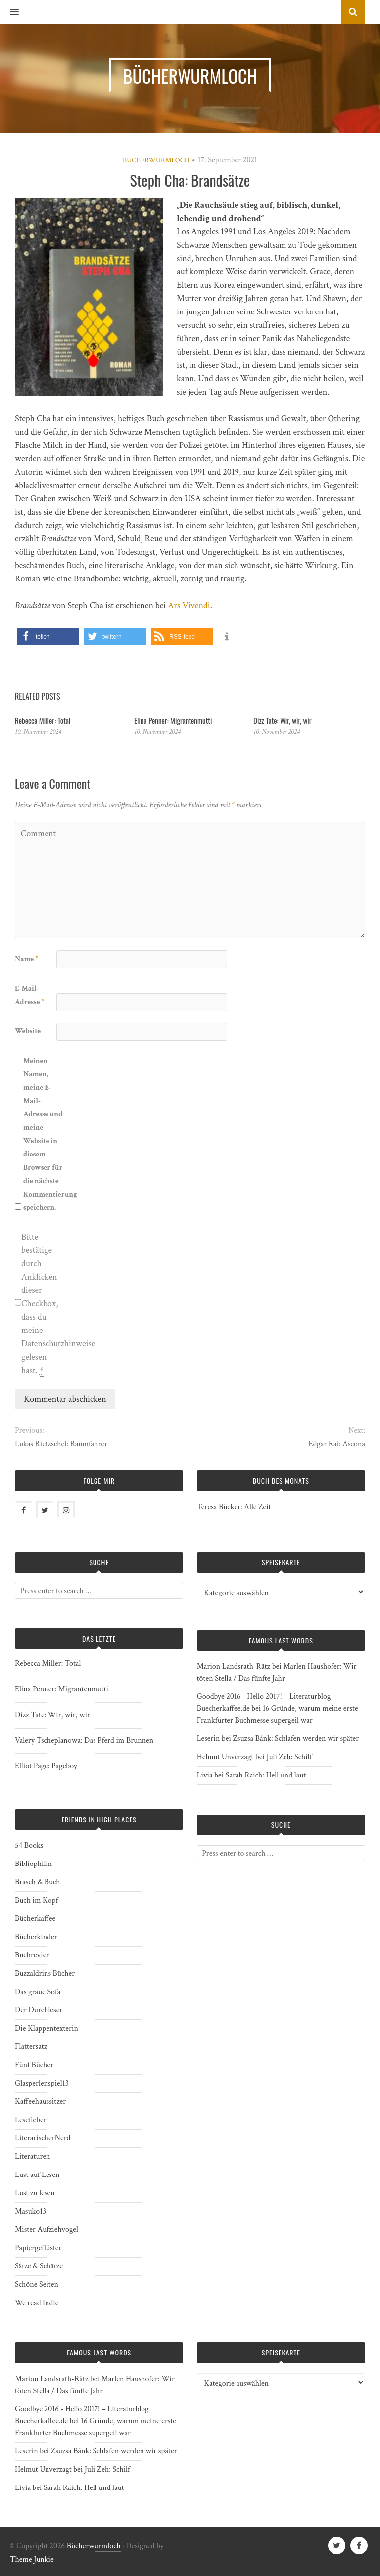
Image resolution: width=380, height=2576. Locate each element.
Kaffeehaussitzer (40, 2101)
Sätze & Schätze (39, 2266)
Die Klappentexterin (46, 2028)
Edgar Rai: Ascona (337, 1444)
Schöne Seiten (36, 2284)
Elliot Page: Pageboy (46, 1766)
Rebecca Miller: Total (42, 720)
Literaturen (32, 2156)
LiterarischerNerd (42, 2138)
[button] (9, 12)
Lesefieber (31, 2120)
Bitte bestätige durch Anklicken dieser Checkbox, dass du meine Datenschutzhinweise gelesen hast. (41, 1304)
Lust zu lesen (35, 2193)
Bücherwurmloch (156, 160)
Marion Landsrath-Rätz (233, 1666)
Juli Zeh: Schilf (289, 1757)
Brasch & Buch (37, 1882)
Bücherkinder (36, 1937)
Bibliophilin (33, 1864)
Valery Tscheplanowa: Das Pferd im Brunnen (84, 1740)
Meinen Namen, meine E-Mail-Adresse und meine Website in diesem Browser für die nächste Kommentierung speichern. (43, 1134)
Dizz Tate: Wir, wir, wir (282, 720)
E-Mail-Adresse (30, 995)
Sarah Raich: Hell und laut (266, 1775)
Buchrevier (32, 1955)
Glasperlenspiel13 (42, 2083)
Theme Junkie (32, 2559)
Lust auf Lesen (37, 2175)
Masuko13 (30, 2211)
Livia (205, 1775)
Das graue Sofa (37, 1992)
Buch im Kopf (36, 1900)
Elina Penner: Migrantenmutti (173, 720)
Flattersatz (31, 2047)
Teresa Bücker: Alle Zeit (234, 1507)
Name (26, 959)
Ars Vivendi (189, 605)
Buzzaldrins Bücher (45, 1973)
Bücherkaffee (35, 1918)
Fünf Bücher (34, 2065)
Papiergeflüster (38, 2248)
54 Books (29, 1845)
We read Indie (36, 2303)
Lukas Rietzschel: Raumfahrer (61, 1444)
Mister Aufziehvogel (46, 2229)
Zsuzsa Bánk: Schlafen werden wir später (296, 1738)
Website (28, 1031)
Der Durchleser (38, 2010)
